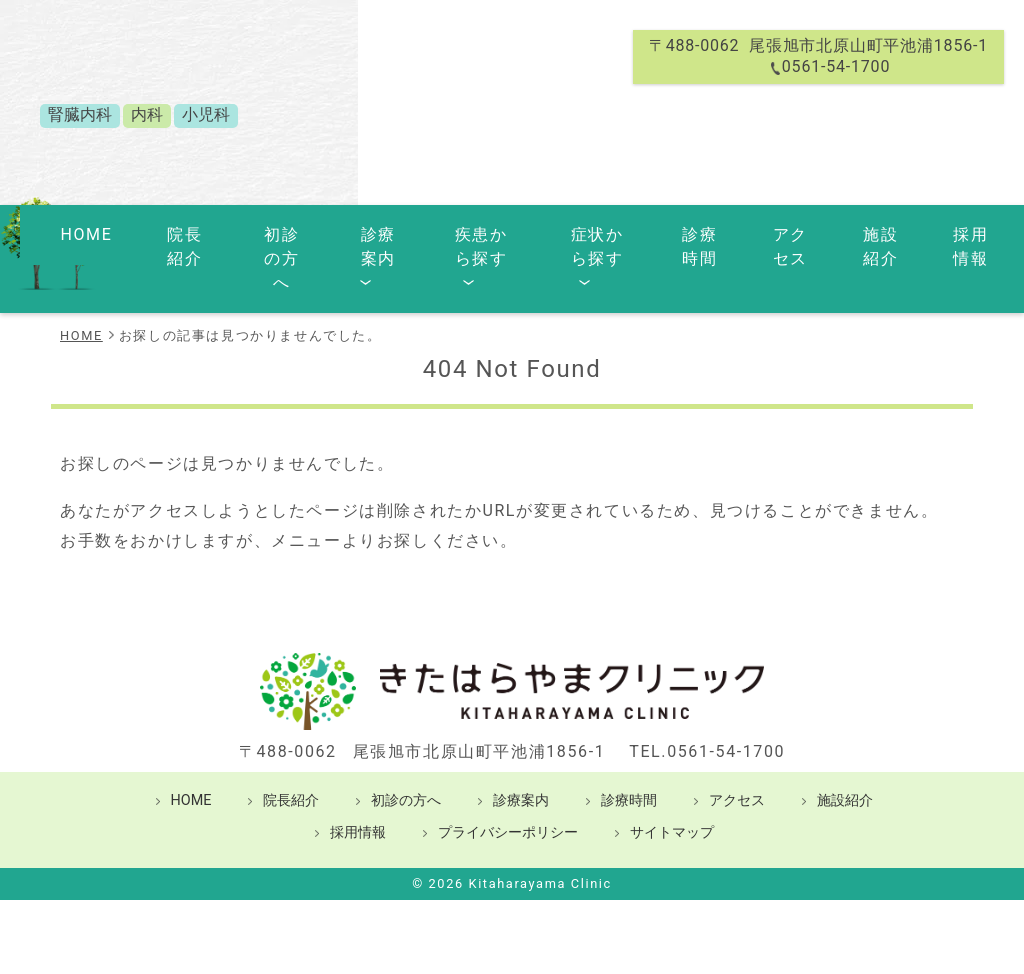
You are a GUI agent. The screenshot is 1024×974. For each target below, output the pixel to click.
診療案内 (347, 231)
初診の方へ (252, 231)
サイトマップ (672, 778)
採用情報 (935, 231)
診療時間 (676, 231)
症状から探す (573, 231)
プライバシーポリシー (508, 778)
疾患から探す (451, 231)
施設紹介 (849, 231)
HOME (79, 231)
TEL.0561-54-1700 (707, 697)
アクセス (763, 231)
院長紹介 (156, 231)
